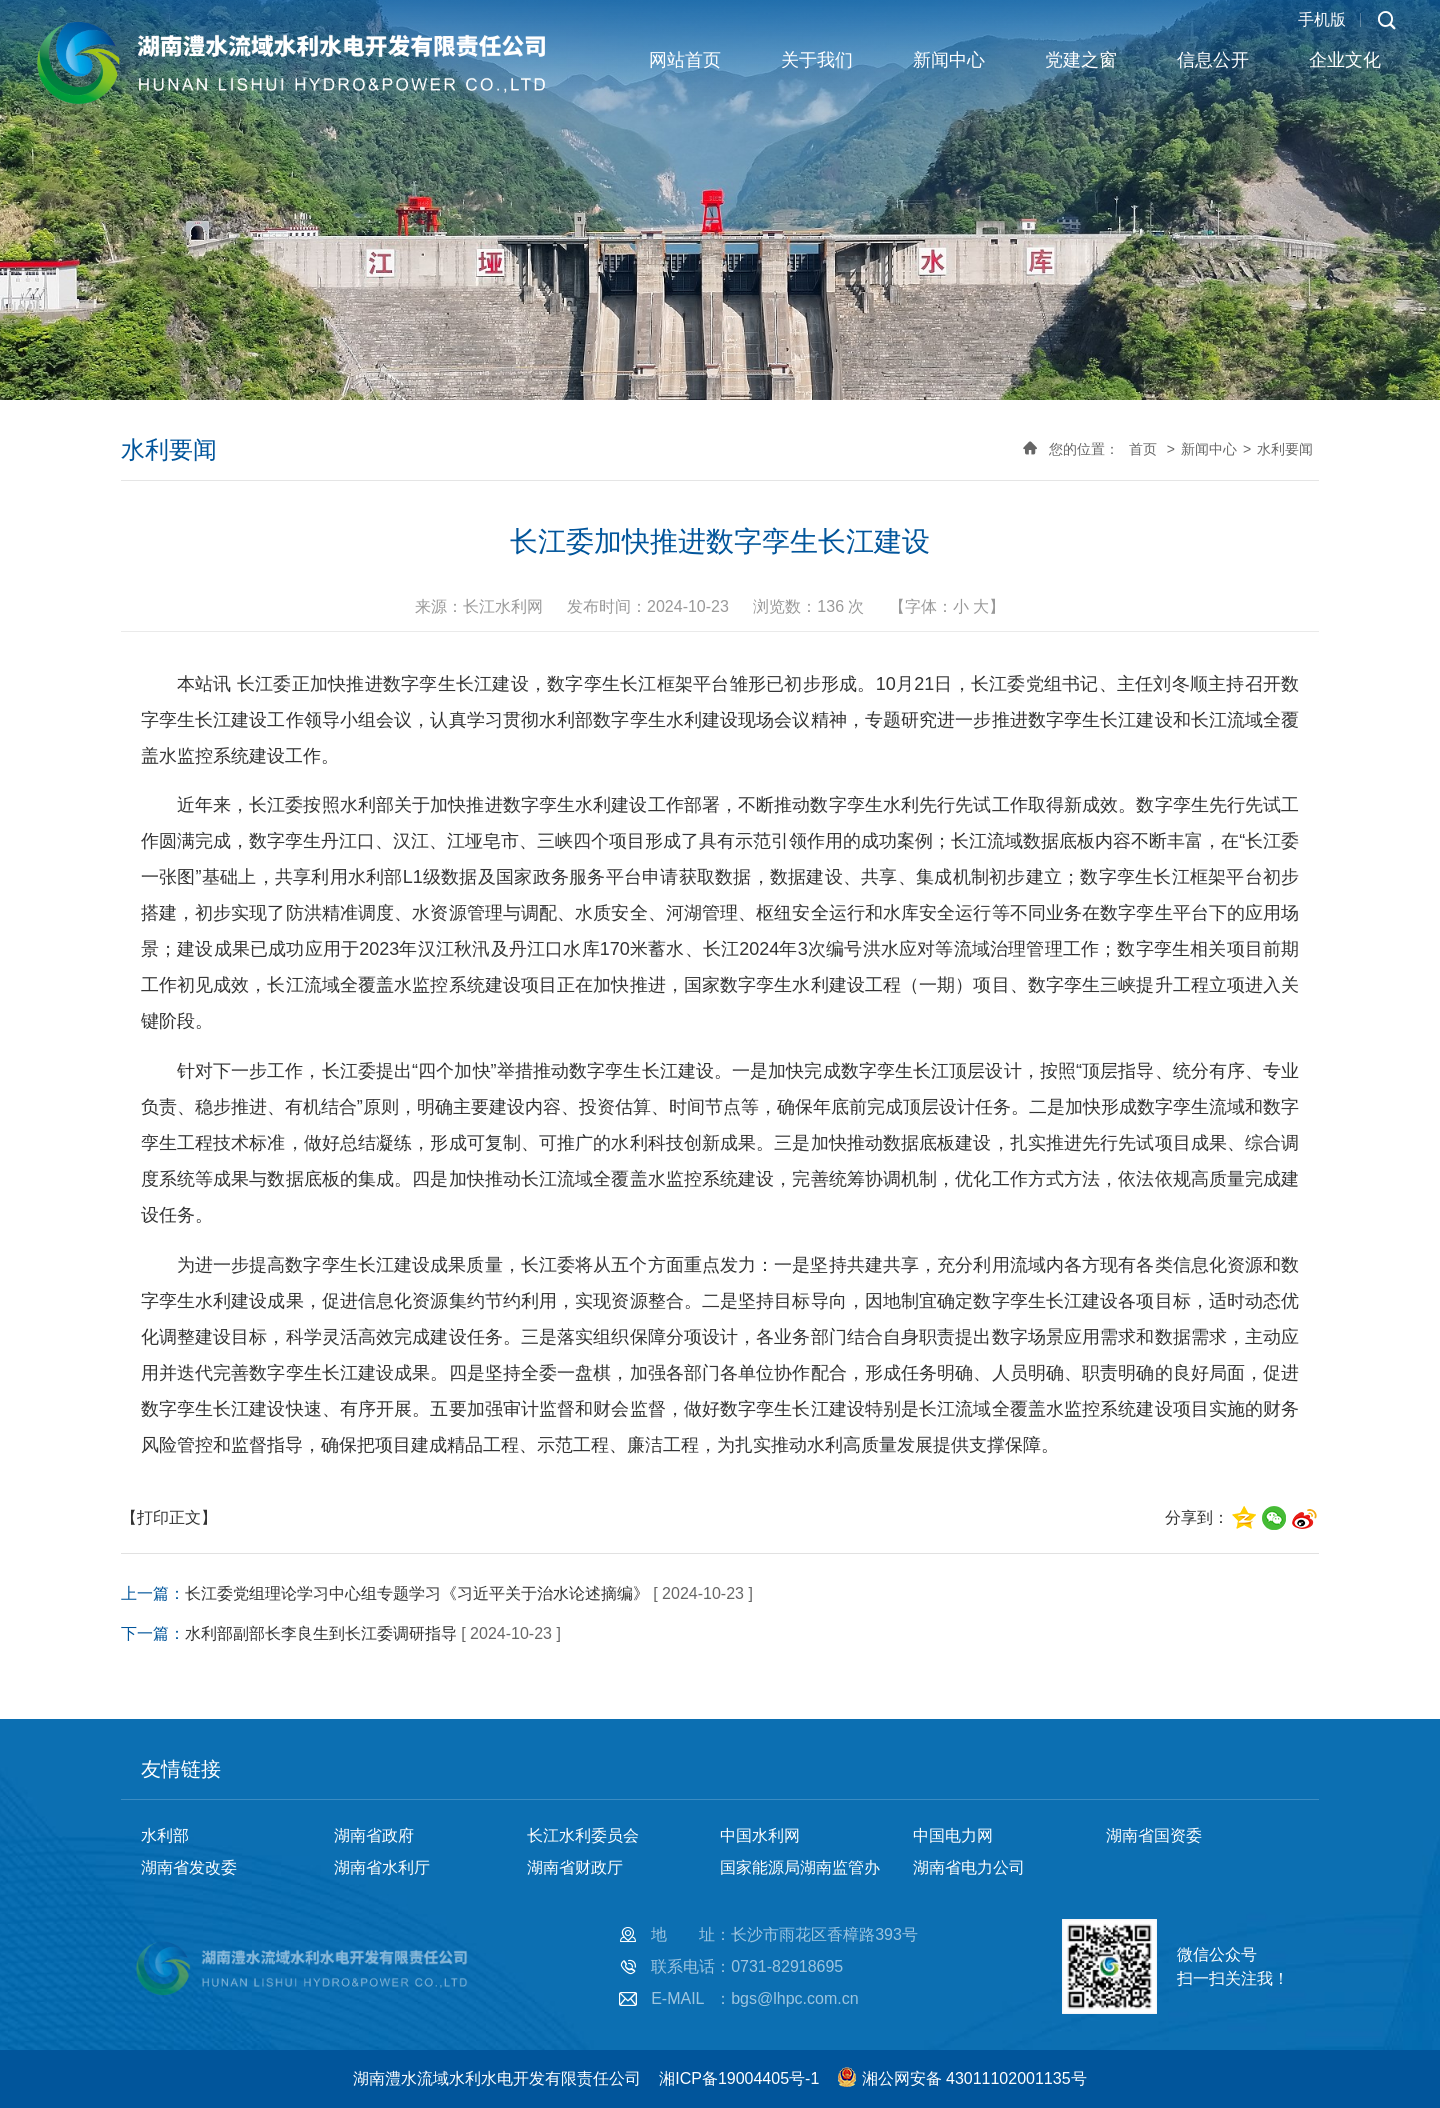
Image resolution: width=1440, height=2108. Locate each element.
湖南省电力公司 (969, 1867)
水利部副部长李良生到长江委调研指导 (321, 1633)
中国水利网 (760, 1835)
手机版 (1322, 19)
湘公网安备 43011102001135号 (974, 2078)
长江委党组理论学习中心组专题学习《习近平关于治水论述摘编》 (417, 1593)
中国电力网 (953, 1835)
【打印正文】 (169, 1517)
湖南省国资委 (1154, 1835)
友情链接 (181, 1769)
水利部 (165, 1835)
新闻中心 (949, 60)
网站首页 (685, 60)
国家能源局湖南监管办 (800, 1867)
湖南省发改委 (189, 1867)
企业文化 (1345, 60)
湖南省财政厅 (575, 1867)
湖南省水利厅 (382, 1867)
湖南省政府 (374, 1835)
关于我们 (817, 60)
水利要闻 (1285, 449)
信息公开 (1213, 60)
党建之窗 (1081, 60)
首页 (1143, 449)
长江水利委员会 (583, 1835)
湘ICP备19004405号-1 (739, 2078)
